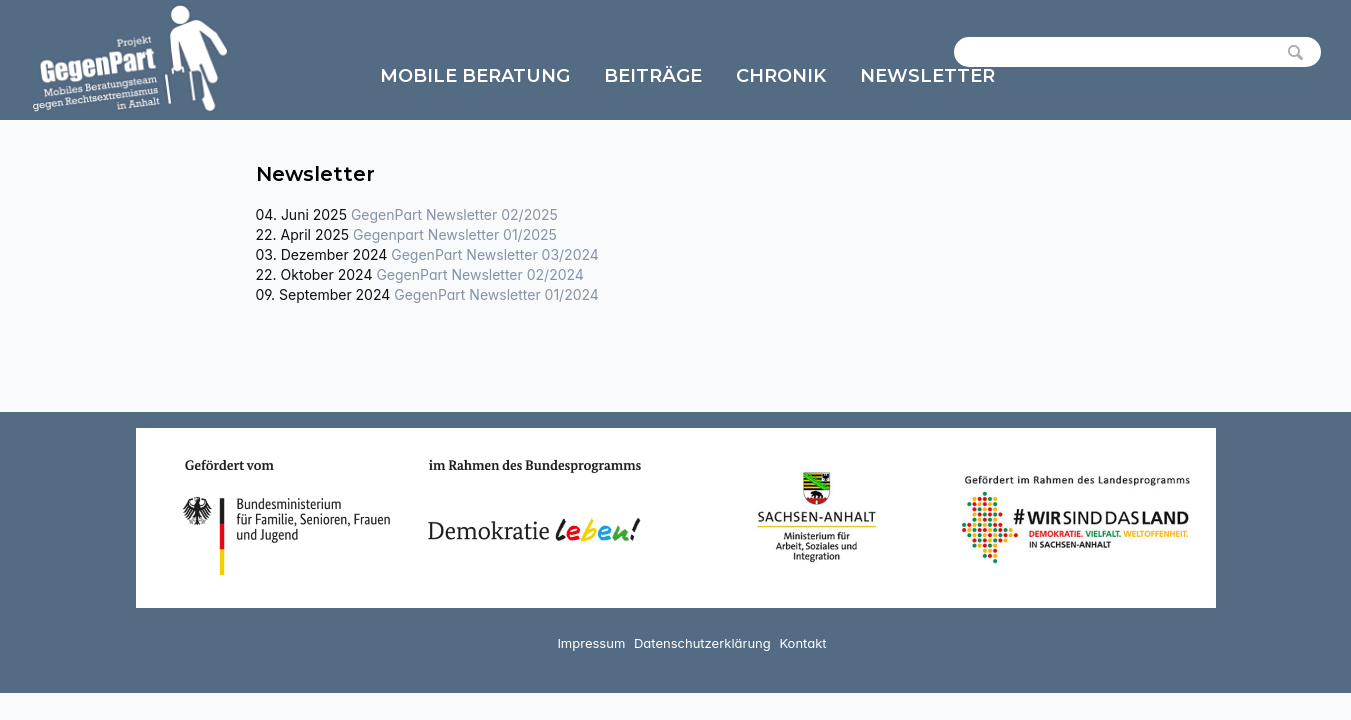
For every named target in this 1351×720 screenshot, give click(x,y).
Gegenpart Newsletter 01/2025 (455, 234)
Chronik (781, 76)
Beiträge (653, 76)
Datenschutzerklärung (702, 643)
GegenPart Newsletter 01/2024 (496, 294)
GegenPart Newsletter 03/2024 (495, 254)
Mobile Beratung (475, 76)
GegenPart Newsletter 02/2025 (454, 214)
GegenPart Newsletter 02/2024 (479, 274)
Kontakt (802, 643)
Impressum (591, 643)
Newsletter (927, 76)
